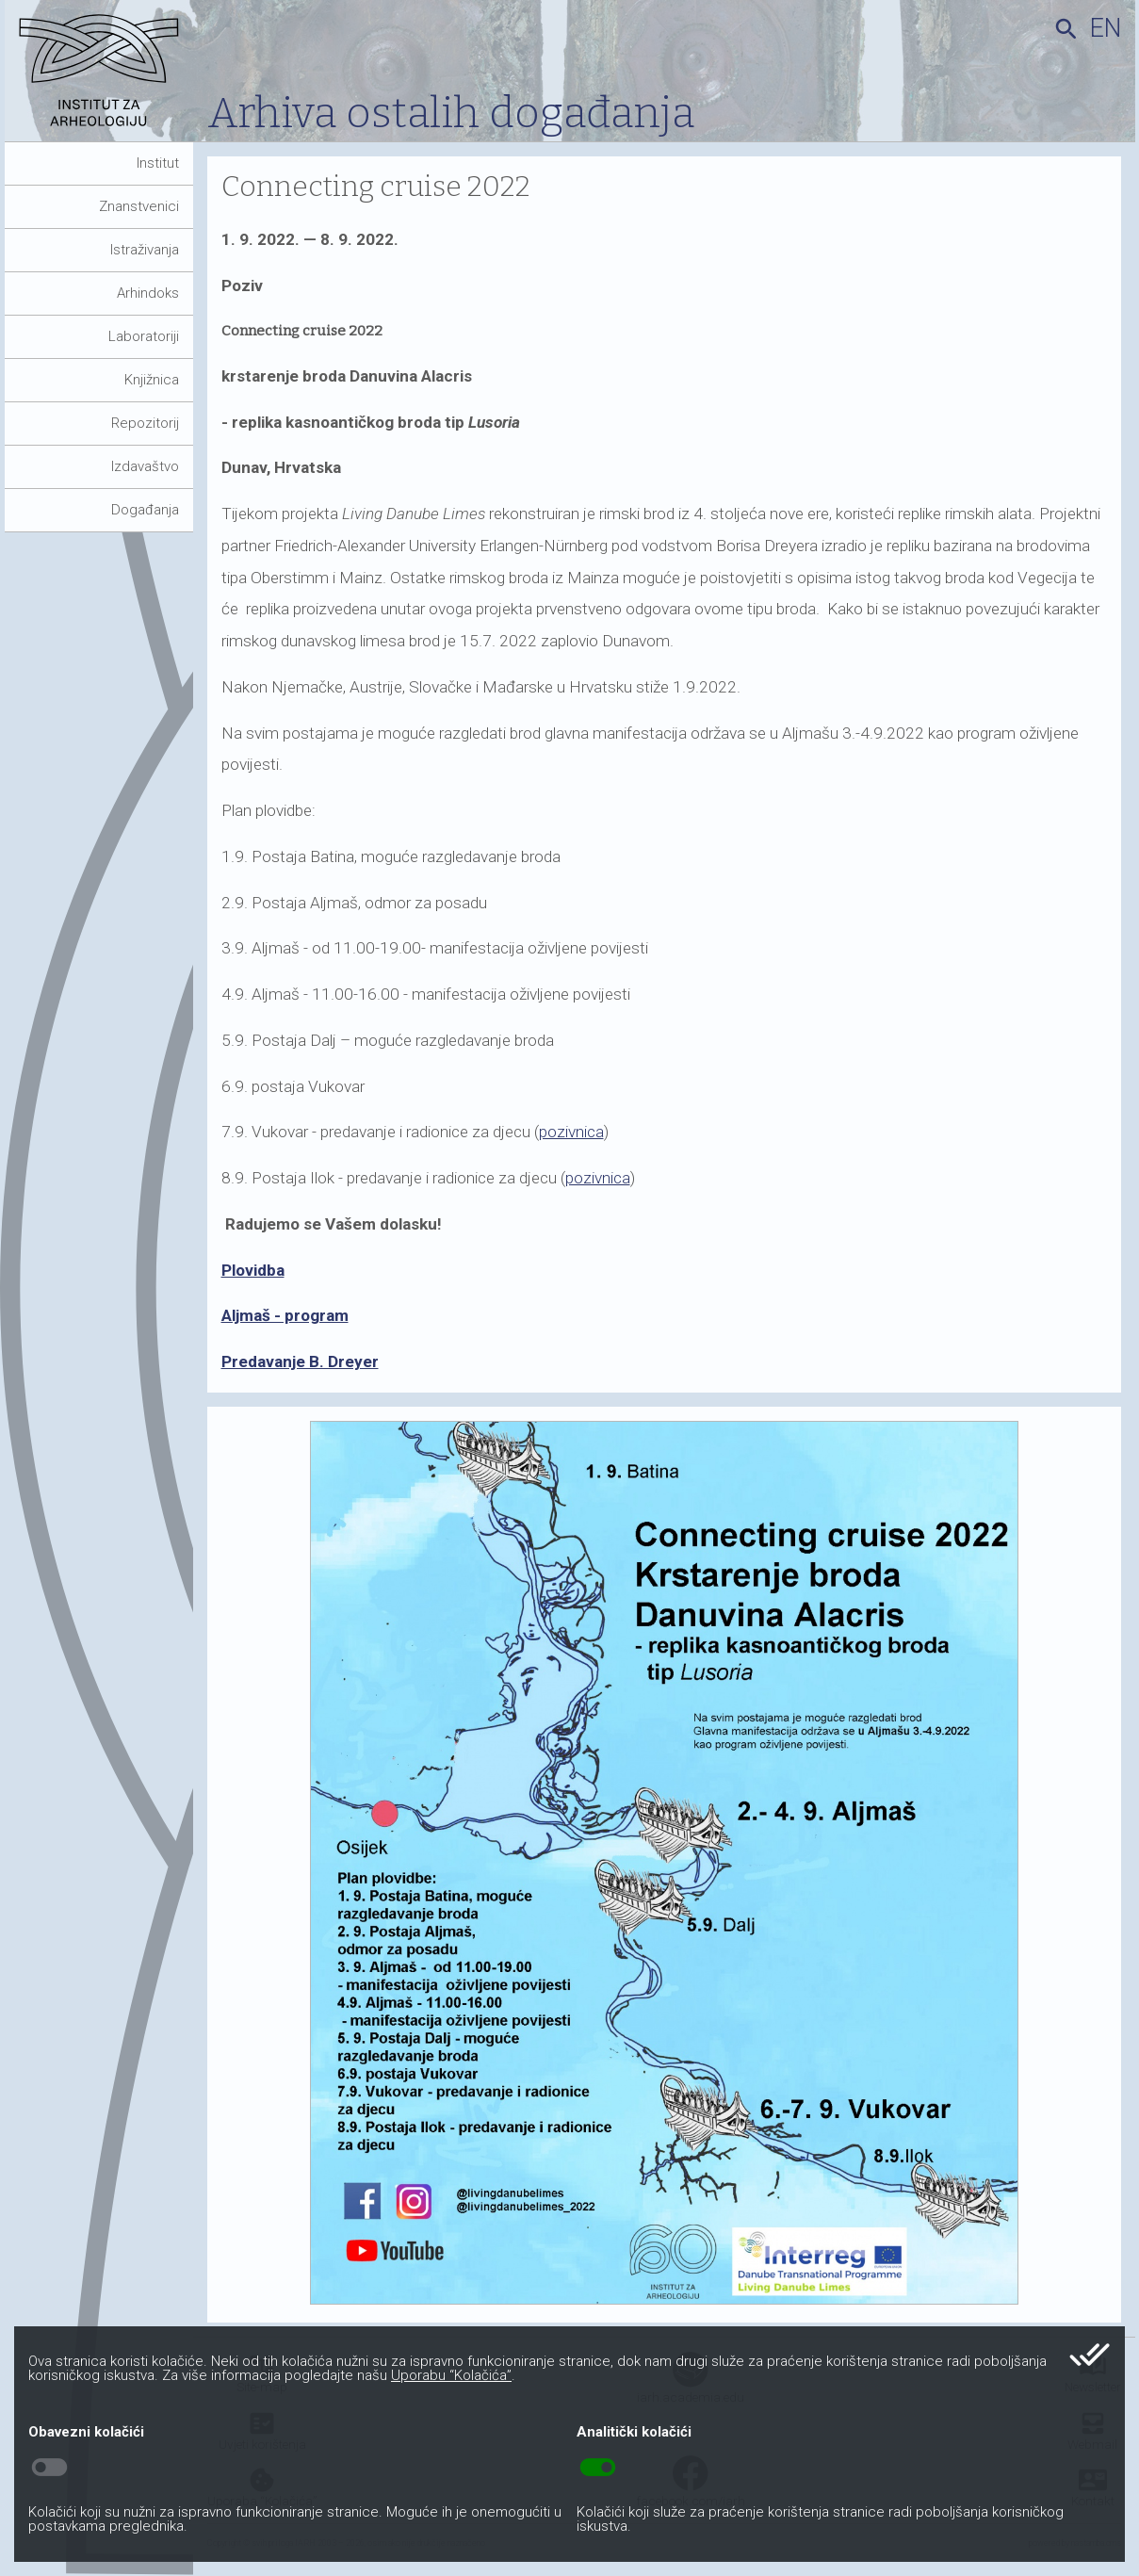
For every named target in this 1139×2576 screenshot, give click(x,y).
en (1105, 28)
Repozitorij (145, 423)
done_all (1089, 2354)
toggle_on (598, 2468)
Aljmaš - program (285, 1315)
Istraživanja (144, 249)
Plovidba (253, 1270)
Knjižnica (151, 379)
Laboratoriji (143, 336)
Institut (158, 163)
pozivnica (571, 1131)
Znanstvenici (139, 206)
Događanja (145, 509)
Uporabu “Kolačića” (451, 2375)
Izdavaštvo (145, 466)
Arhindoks (148, 293)
